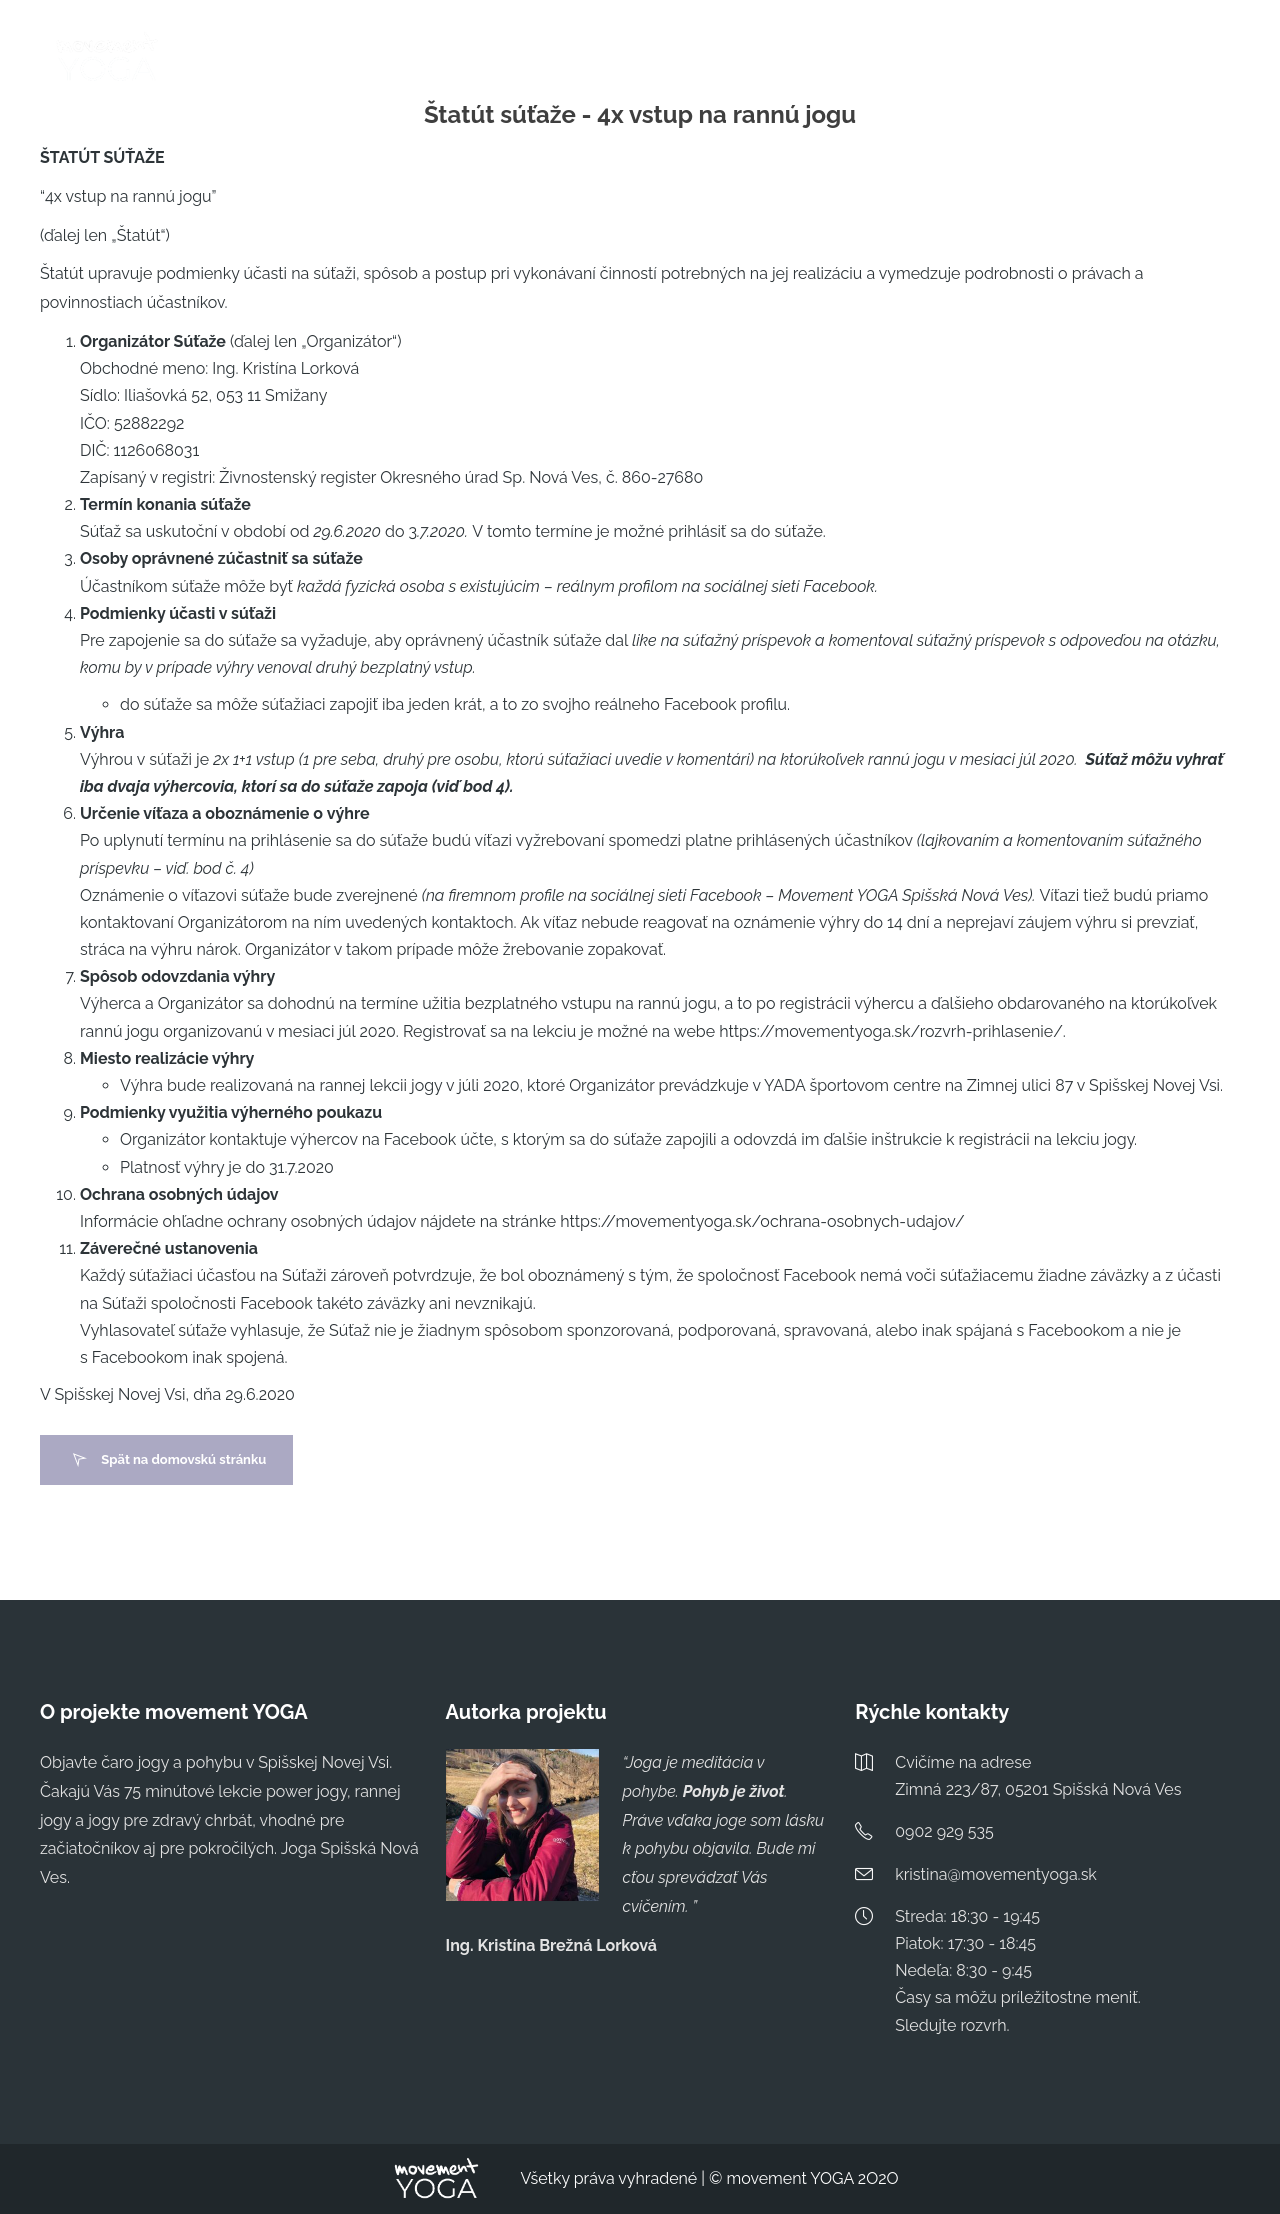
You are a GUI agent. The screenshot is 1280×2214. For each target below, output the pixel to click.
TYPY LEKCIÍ (859, 58)
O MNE (1085, 58)
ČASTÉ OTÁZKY (981, 58)
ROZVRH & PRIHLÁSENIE (536, 58)
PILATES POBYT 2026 (718, 58)
